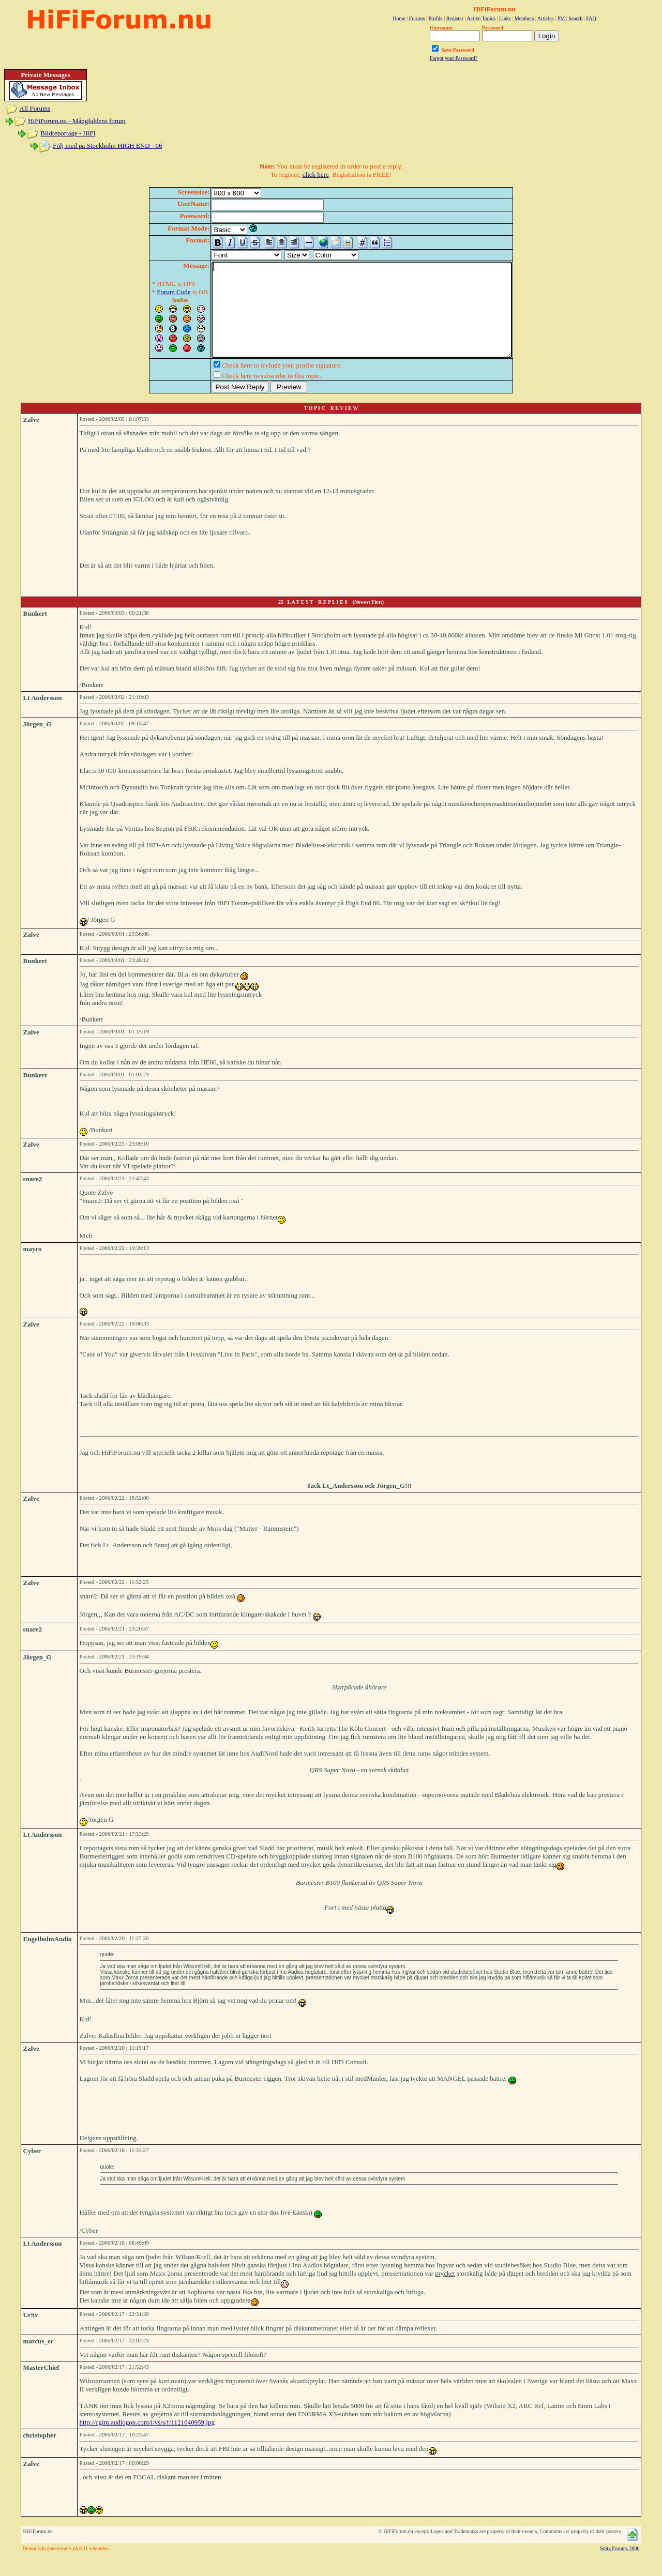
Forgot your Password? (454, 58)
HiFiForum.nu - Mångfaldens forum (76, 121)
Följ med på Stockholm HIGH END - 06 (107, 145)
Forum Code (155, 292)
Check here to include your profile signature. (264, 384)
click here (316, 174)
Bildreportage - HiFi (67, 133)
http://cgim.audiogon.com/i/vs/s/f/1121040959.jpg (147, 2441)
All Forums (35, 108)
